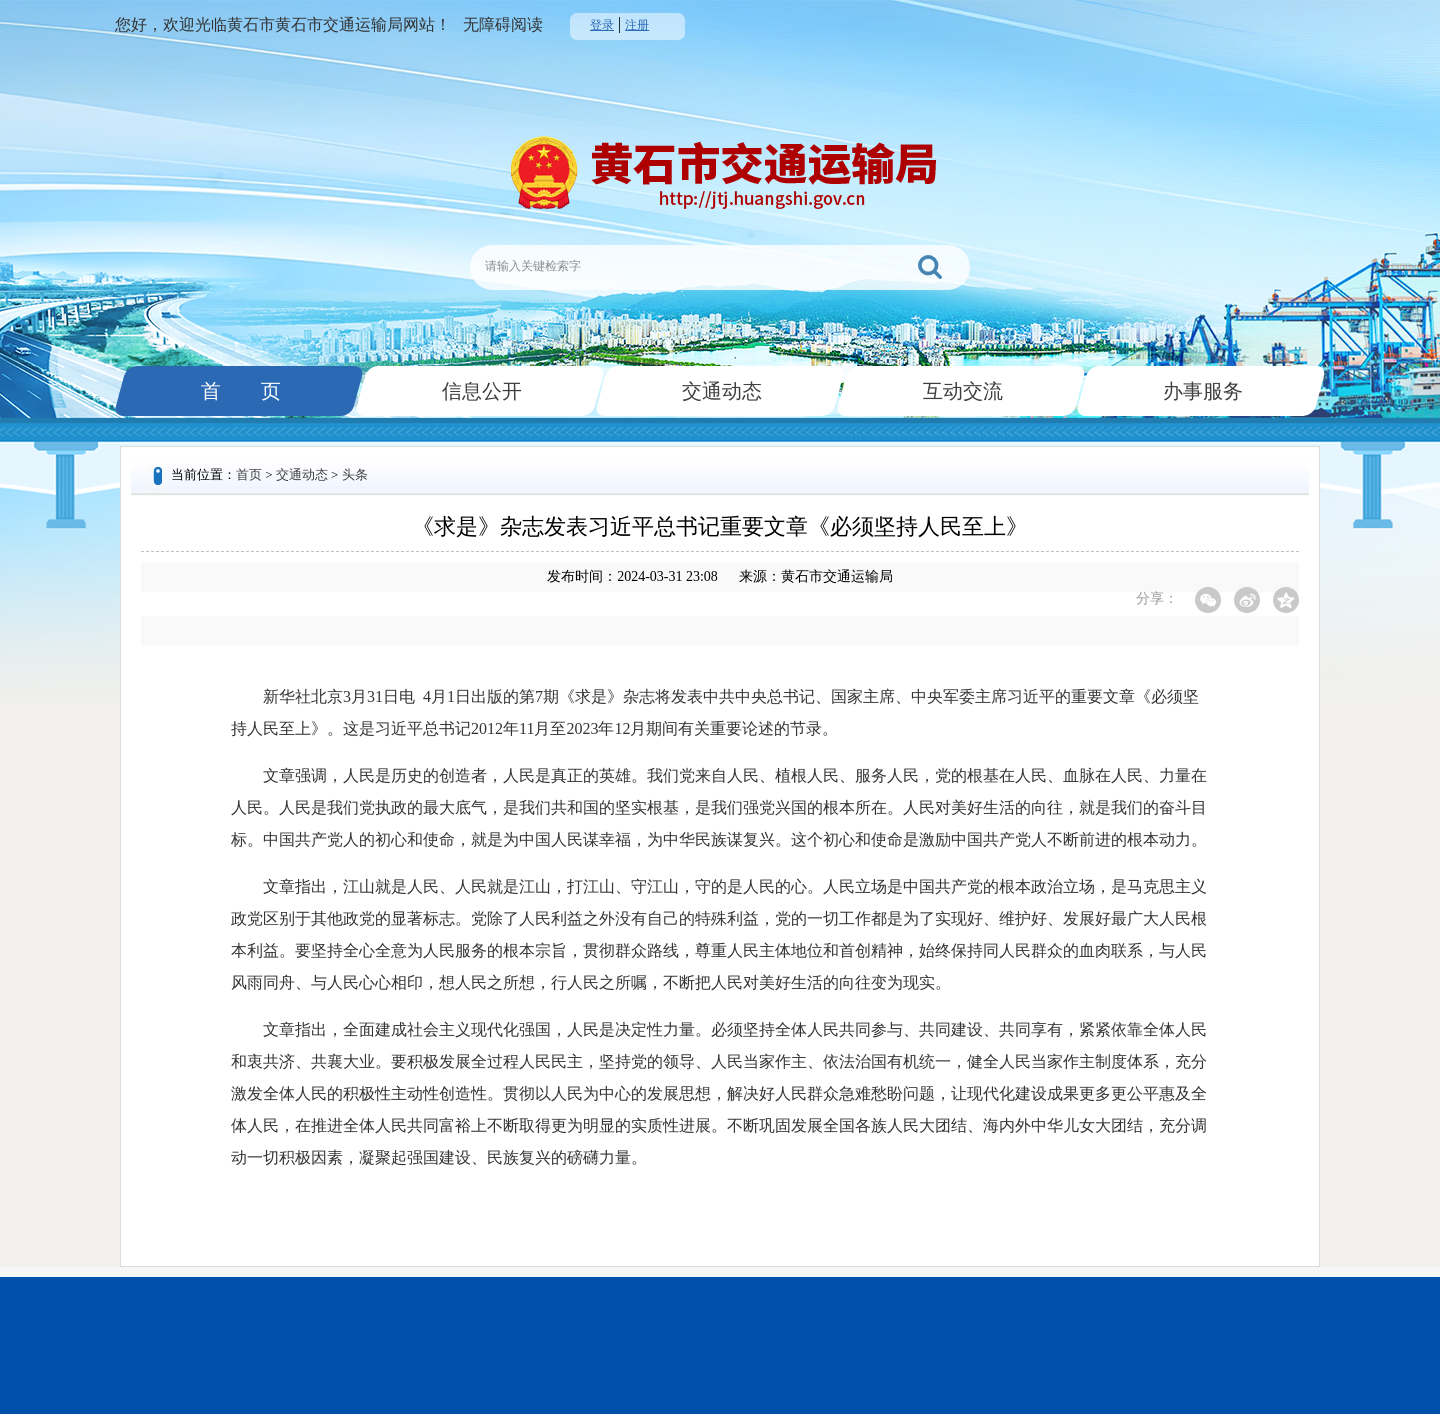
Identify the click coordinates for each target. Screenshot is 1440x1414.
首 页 (239, 391)
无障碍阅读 (503, 24)
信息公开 (480, 391)
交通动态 (720, 391)
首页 (249, 474)
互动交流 (961, 391)
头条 (355, 474)
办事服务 (1201, 391)
